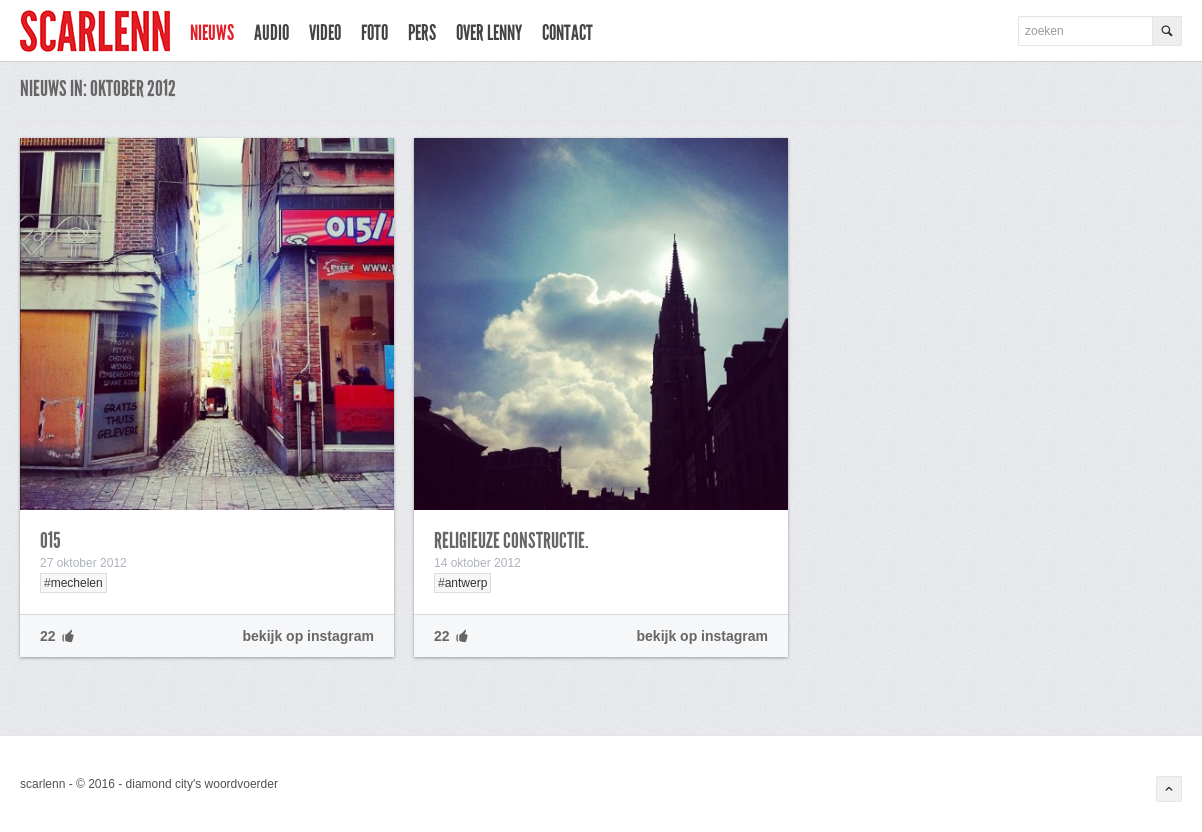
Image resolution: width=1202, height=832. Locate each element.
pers (422, 33)
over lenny (489, 33)
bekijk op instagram (308, 636)
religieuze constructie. (511, 541)
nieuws (212, 33)
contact (567, 33)
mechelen (77, 583)
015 (50, 541)
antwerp (466, 583)
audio (271, 33)
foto (374, 33)
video (325, 33)
